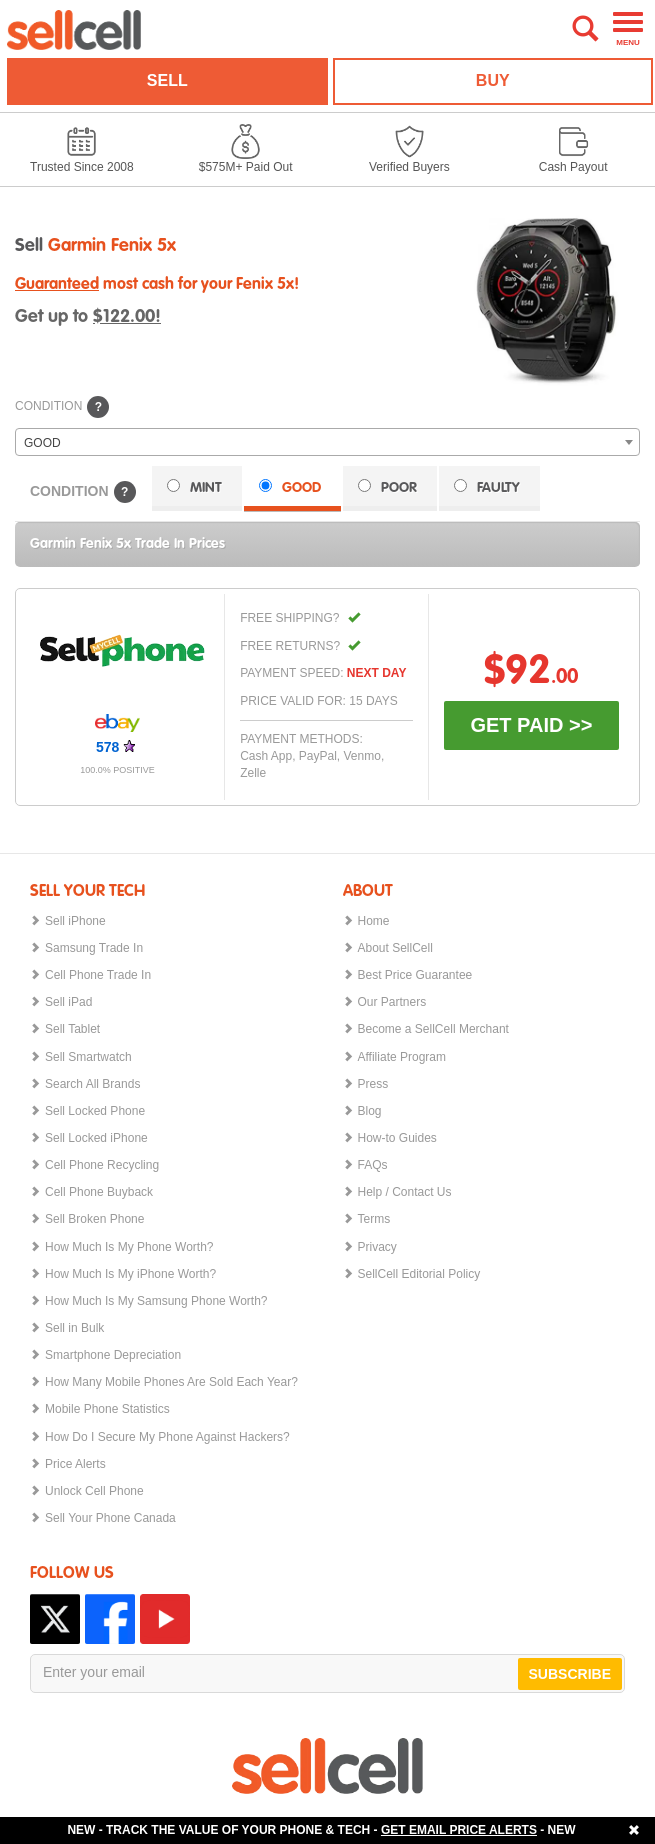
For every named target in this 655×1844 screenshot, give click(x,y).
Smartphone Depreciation (113, 1354)
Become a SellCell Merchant (433, 1028)
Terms (374, 1218)
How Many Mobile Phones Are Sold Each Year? (171, 1381)
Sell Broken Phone (94, 1218)
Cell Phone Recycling (102, 1164)
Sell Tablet (72, 1028)
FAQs (373, 1164)
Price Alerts (75, 1463)
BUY (493, 80)
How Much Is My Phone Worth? (129, 1246)
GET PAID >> (531, 725)
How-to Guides (397, 1137)
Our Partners (392, 1001)
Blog (370, 1110)
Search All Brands (92, 1083)
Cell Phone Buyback (99, 1191)
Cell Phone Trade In (98, 974)
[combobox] (327, 442)
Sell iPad (68, 1001)
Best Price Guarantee (415, 974)
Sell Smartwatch (88, 1056)
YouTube (165, 1619)
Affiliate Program (402, 1056)
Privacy (377, 1246)
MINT (194, 487)
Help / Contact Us (405, 1191)
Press (373, 1083)
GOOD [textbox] (42, 443)
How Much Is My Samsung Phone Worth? (156, 1300)
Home (374, 920)
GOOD (290, 487)
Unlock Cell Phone (94, 1490)
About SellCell (395, 947)
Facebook (110, 1619)
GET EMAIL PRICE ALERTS (459, 1830)
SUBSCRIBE (570, 1674)
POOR (387, 487)
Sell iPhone (75, 920)
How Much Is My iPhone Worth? (130, 1273)
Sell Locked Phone (95, 1110)
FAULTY (487, 487)
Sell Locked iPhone (96, 1137)
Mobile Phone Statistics (107, 1408)
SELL (167, 80)
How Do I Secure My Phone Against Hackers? (167, 1436)
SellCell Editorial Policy (419, 1273)
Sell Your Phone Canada (110, 1517)
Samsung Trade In (94, 947)
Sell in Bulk (74, 1327)
